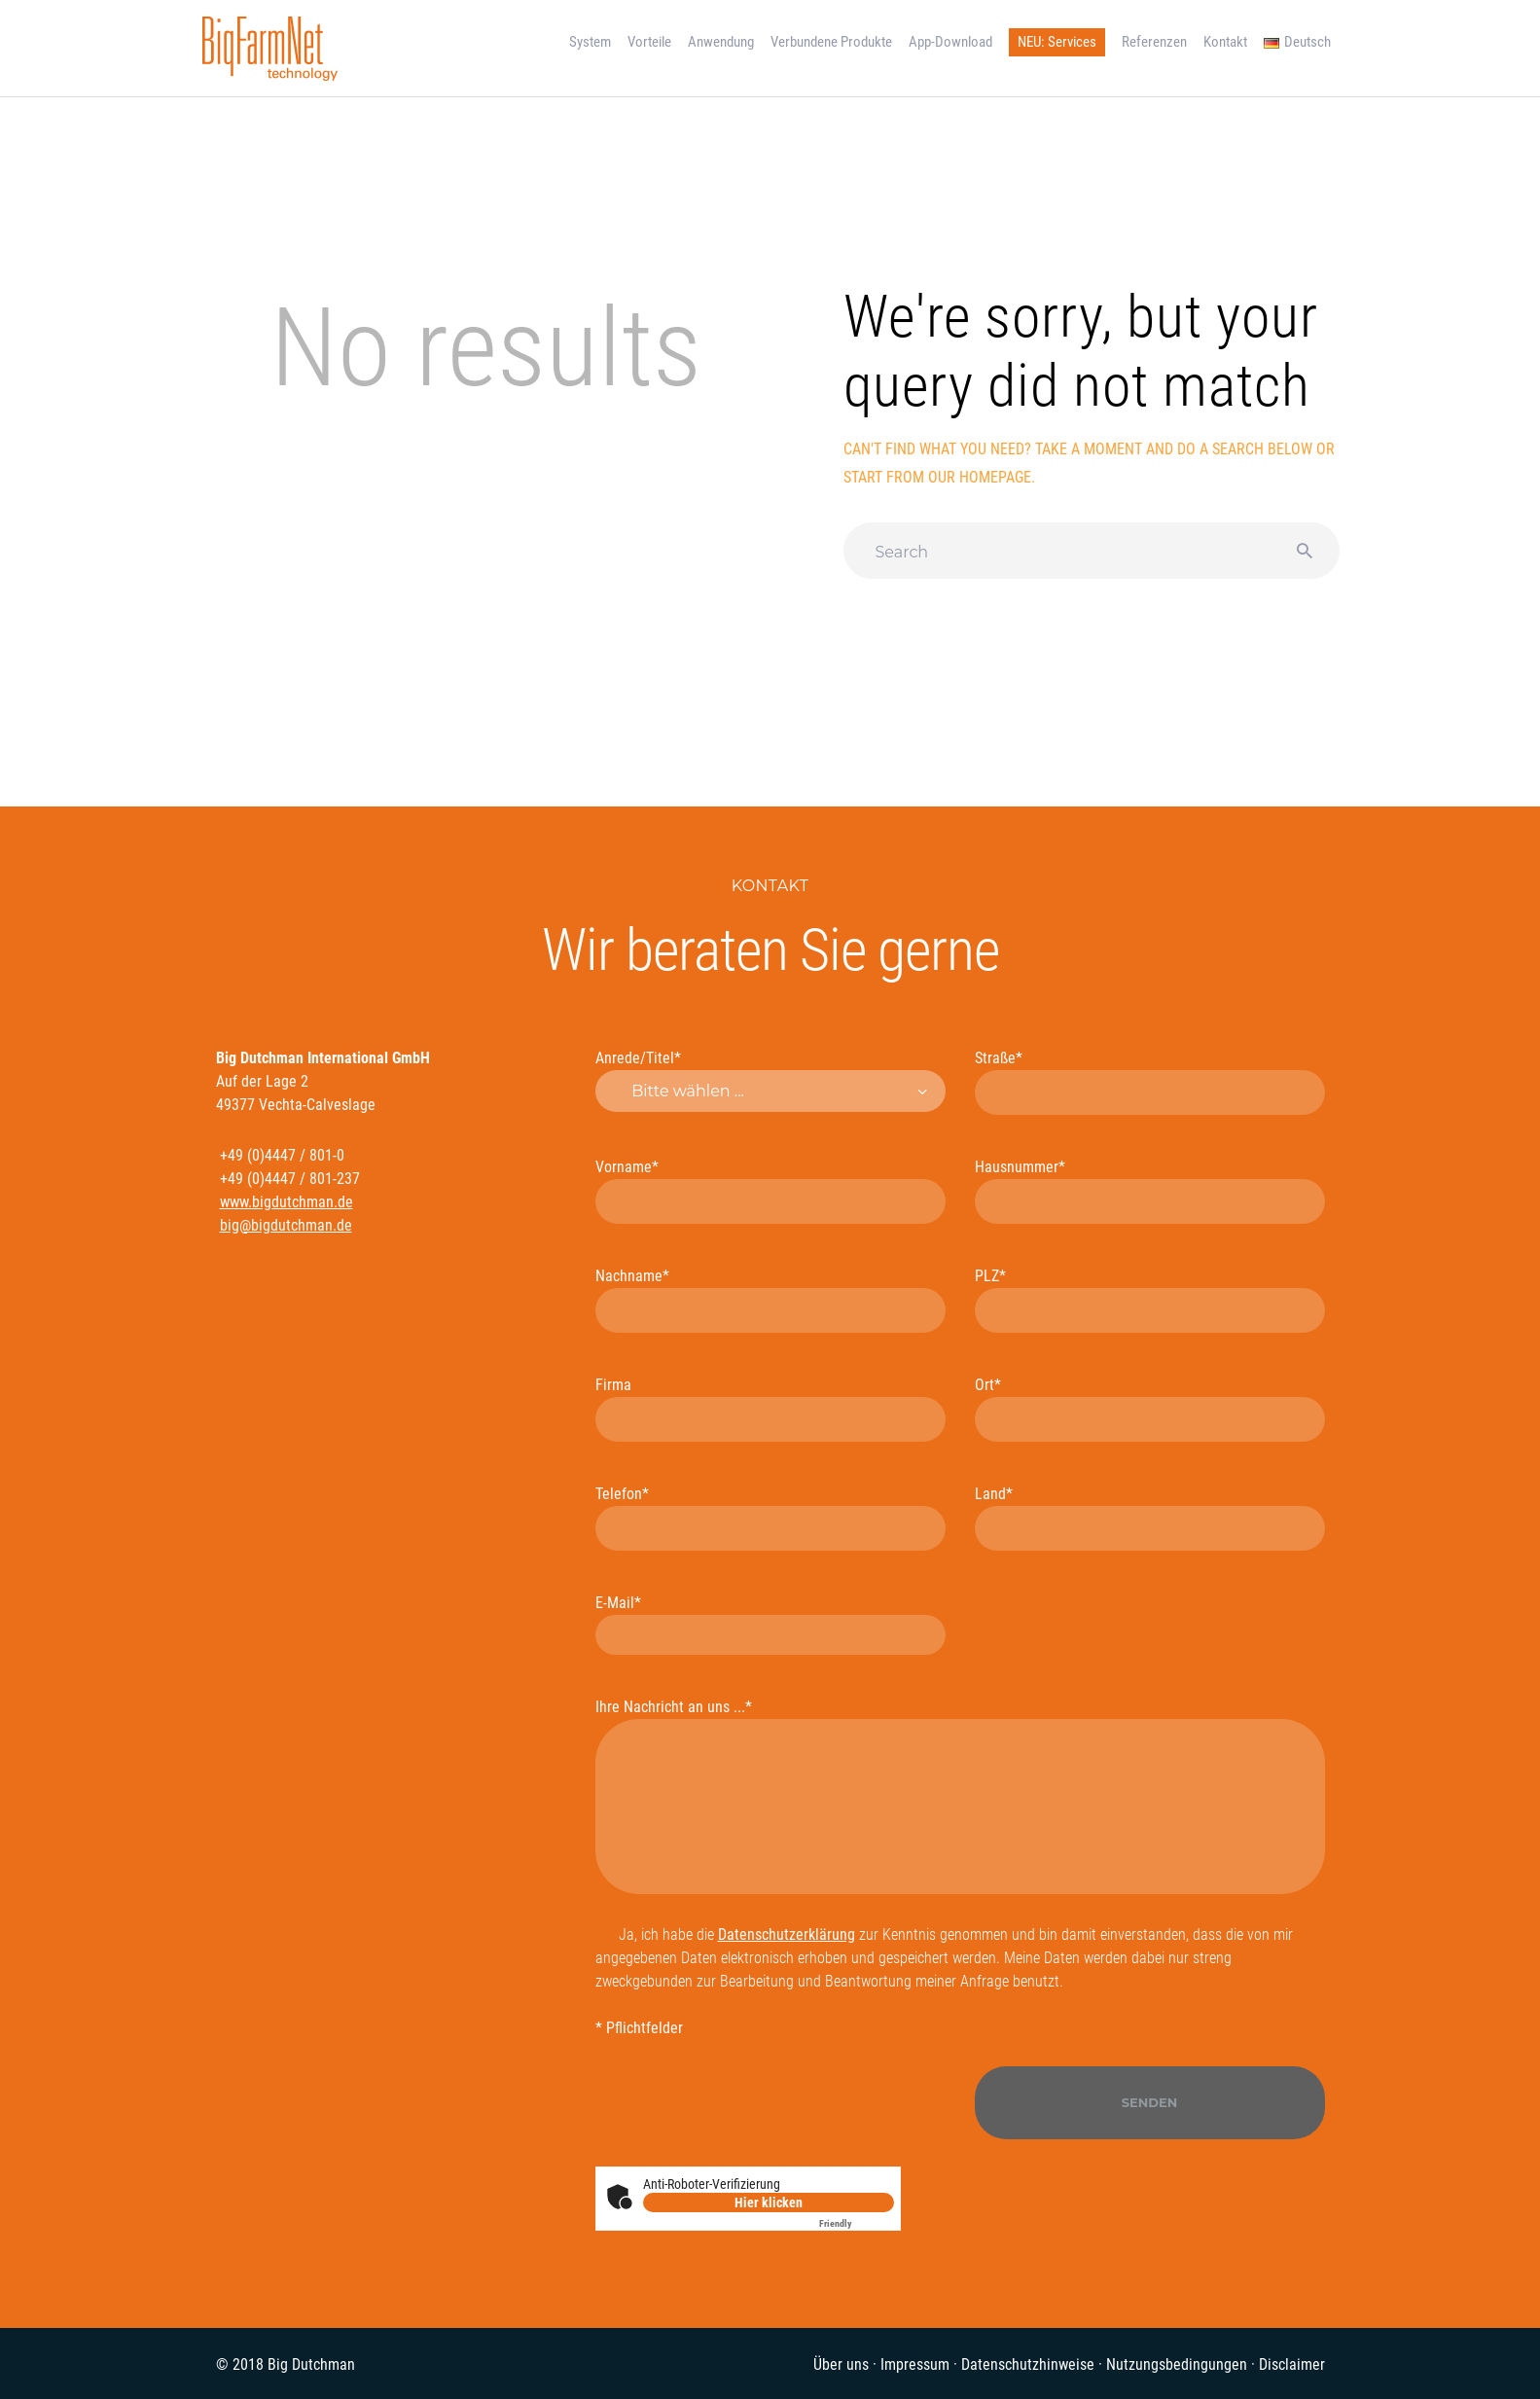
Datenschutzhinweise (1027, 2364)
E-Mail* (770, 1624)
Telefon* (770, 1518)
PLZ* (1150, 1300)
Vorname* (770, 1191)
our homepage (979, 477)
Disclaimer (1292, 2364)
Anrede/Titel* (770, 1080)
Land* (1150, 1518)
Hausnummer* (1150, 1191)
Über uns (841, 2364)
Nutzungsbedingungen (1176, 2364)
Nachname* (770, 1300)
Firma (770, 1409)
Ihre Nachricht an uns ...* (960, 1796)
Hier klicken (768, 2202)
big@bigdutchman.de (286, 1225)
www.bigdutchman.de (286, 1202)
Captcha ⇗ (856, 2223)
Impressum (914, 2364)
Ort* (1150, 1409)
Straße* (1150, 1082)
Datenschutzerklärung (786, 1934)
